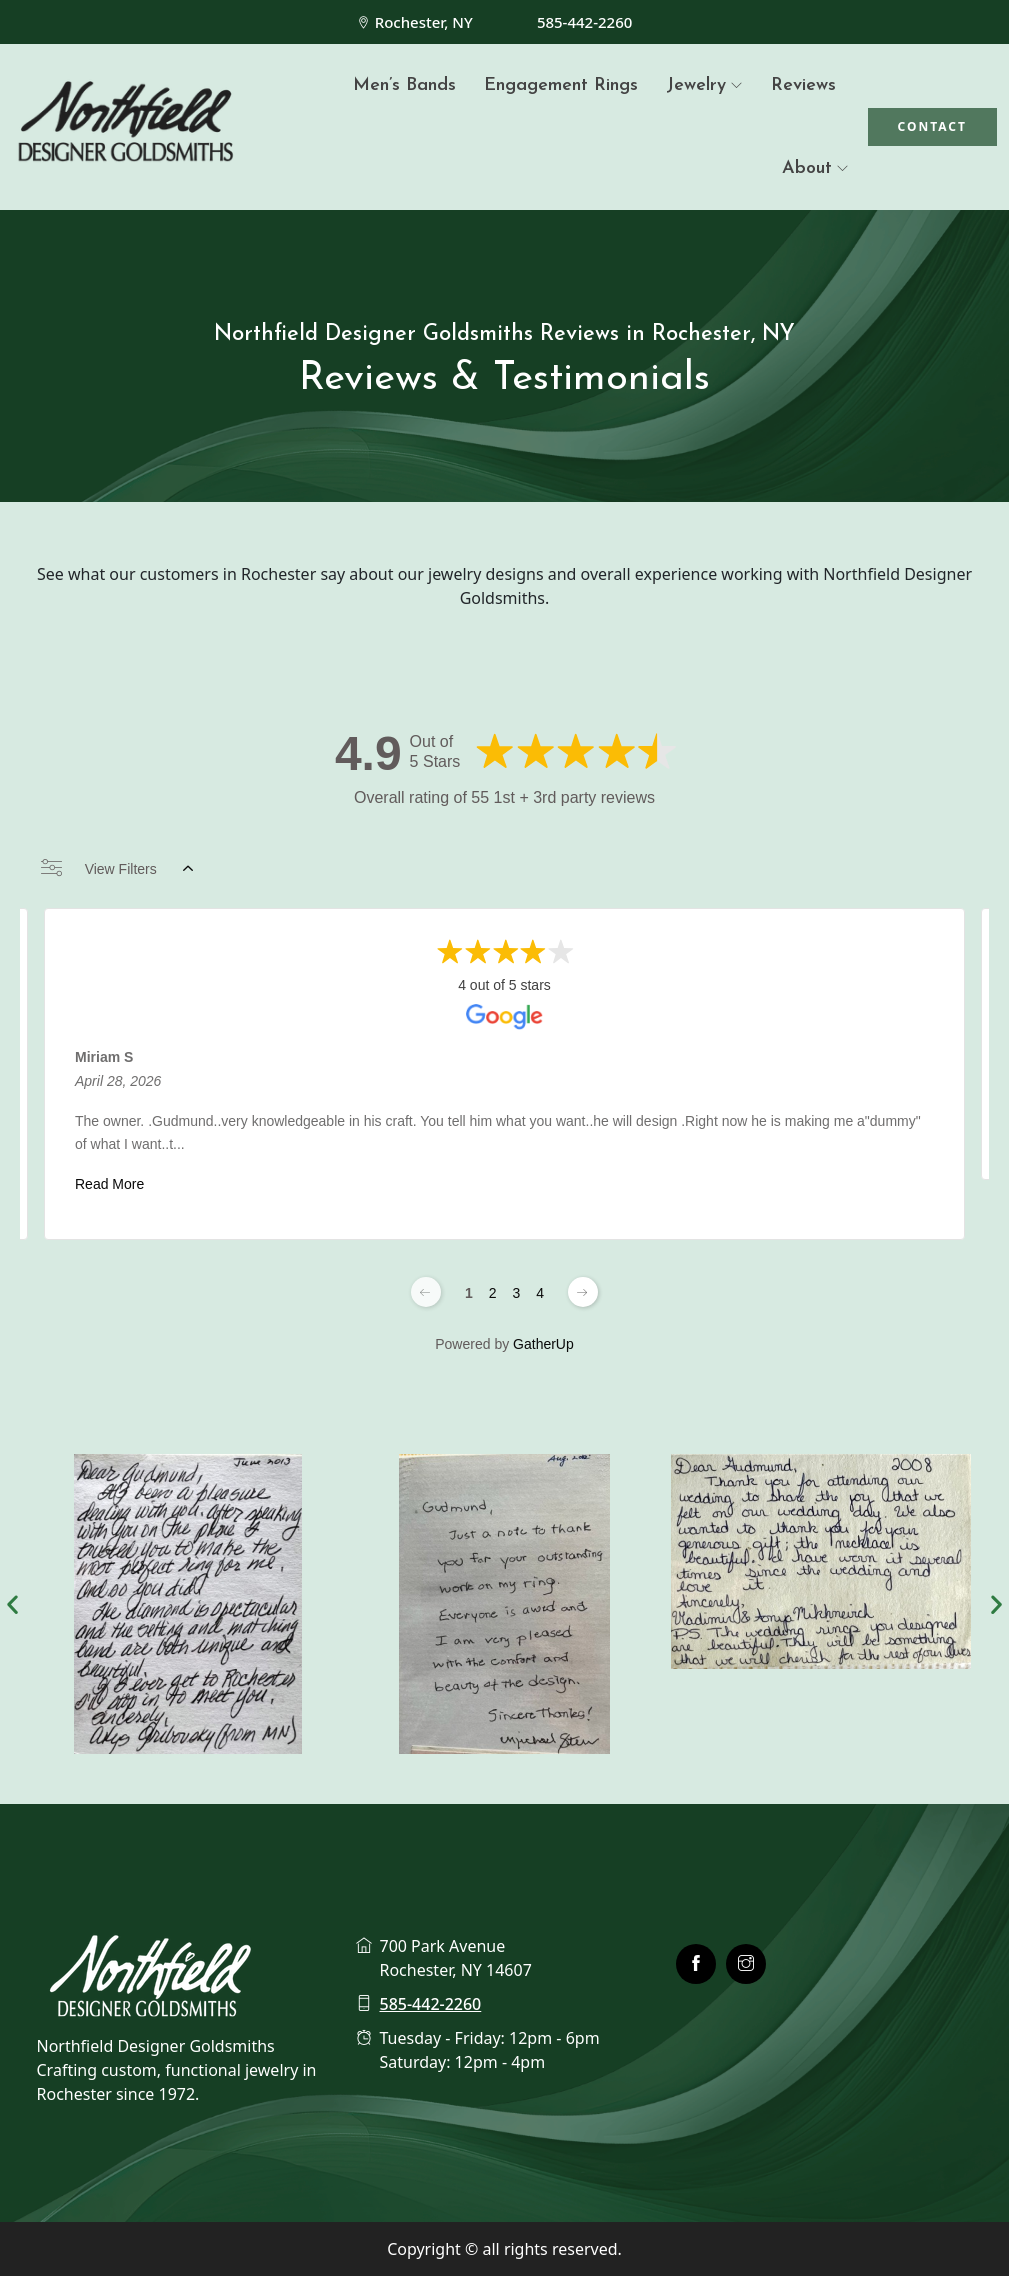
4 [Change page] (540, 1293)
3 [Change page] (517, 1293)
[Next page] (583, 1292)
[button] (12, 1603)
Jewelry (696, 85)
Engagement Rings (561, 85)
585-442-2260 (584, 22)
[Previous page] (426, 1292)
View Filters (117, 869)
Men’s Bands (404, 85)
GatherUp (543, 1344)
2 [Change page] (493, 1293)
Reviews (803, 85)
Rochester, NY (424, 22)
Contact (933, 126)
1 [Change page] (469, 1293)
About (807, 168)
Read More (109, 1184)
